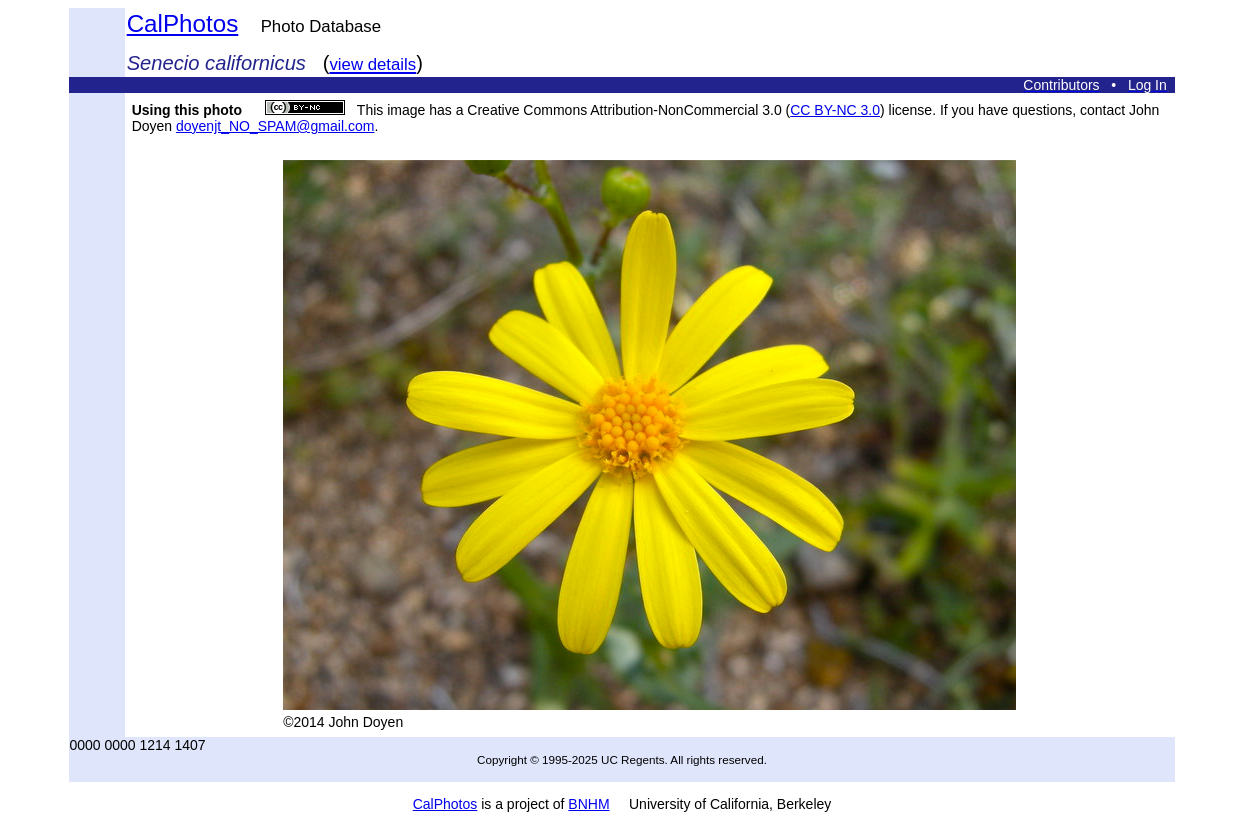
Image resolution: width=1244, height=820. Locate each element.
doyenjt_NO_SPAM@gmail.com (275, 126)
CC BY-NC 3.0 (835, 110)
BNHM (588, 804)
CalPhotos (183, 23)
